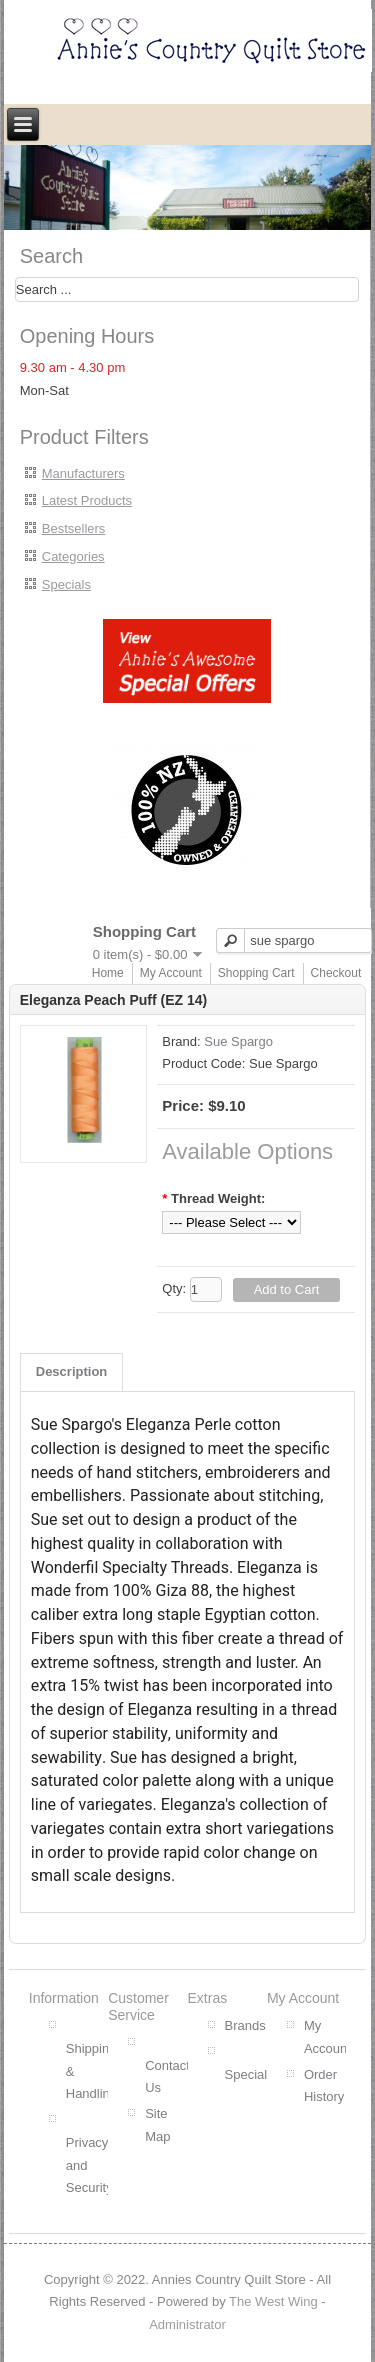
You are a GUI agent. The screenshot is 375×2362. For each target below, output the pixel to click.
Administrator (187, 2324)
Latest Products (87, 500)
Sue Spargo (238, 1041)
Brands (245, 2025)
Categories (73, 556)
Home (108, 973)
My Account (171, 973)
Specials (66, 584)
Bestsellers (74, 528)
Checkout (336, 973)
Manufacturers (83, 473)
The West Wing (273, 2301)
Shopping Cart (256, 973)
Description (72, 1371)
